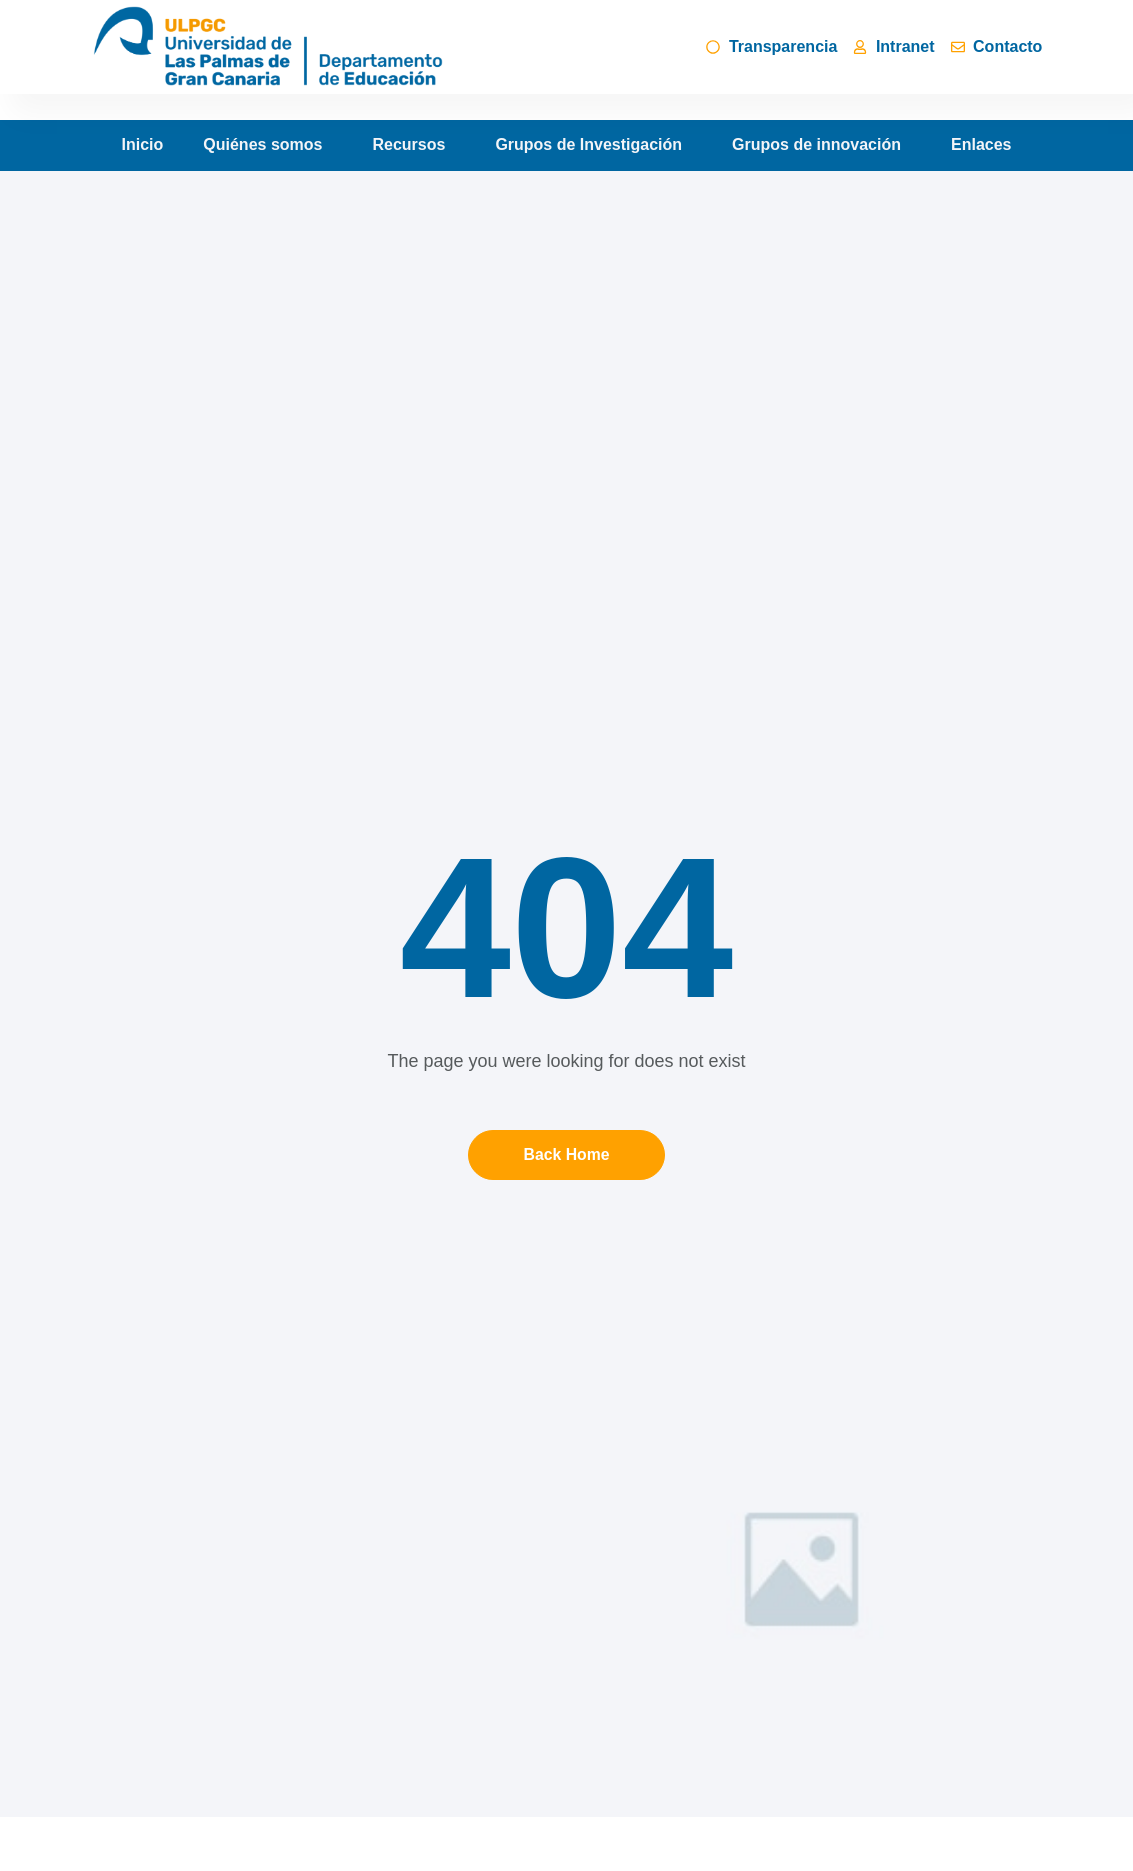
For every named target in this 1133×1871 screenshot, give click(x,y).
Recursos (413, 145)
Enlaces (981, 144)
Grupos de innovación (821, 145)
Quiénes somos (267, 145)
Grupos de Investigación (593, 145)
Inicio (143, 144)
